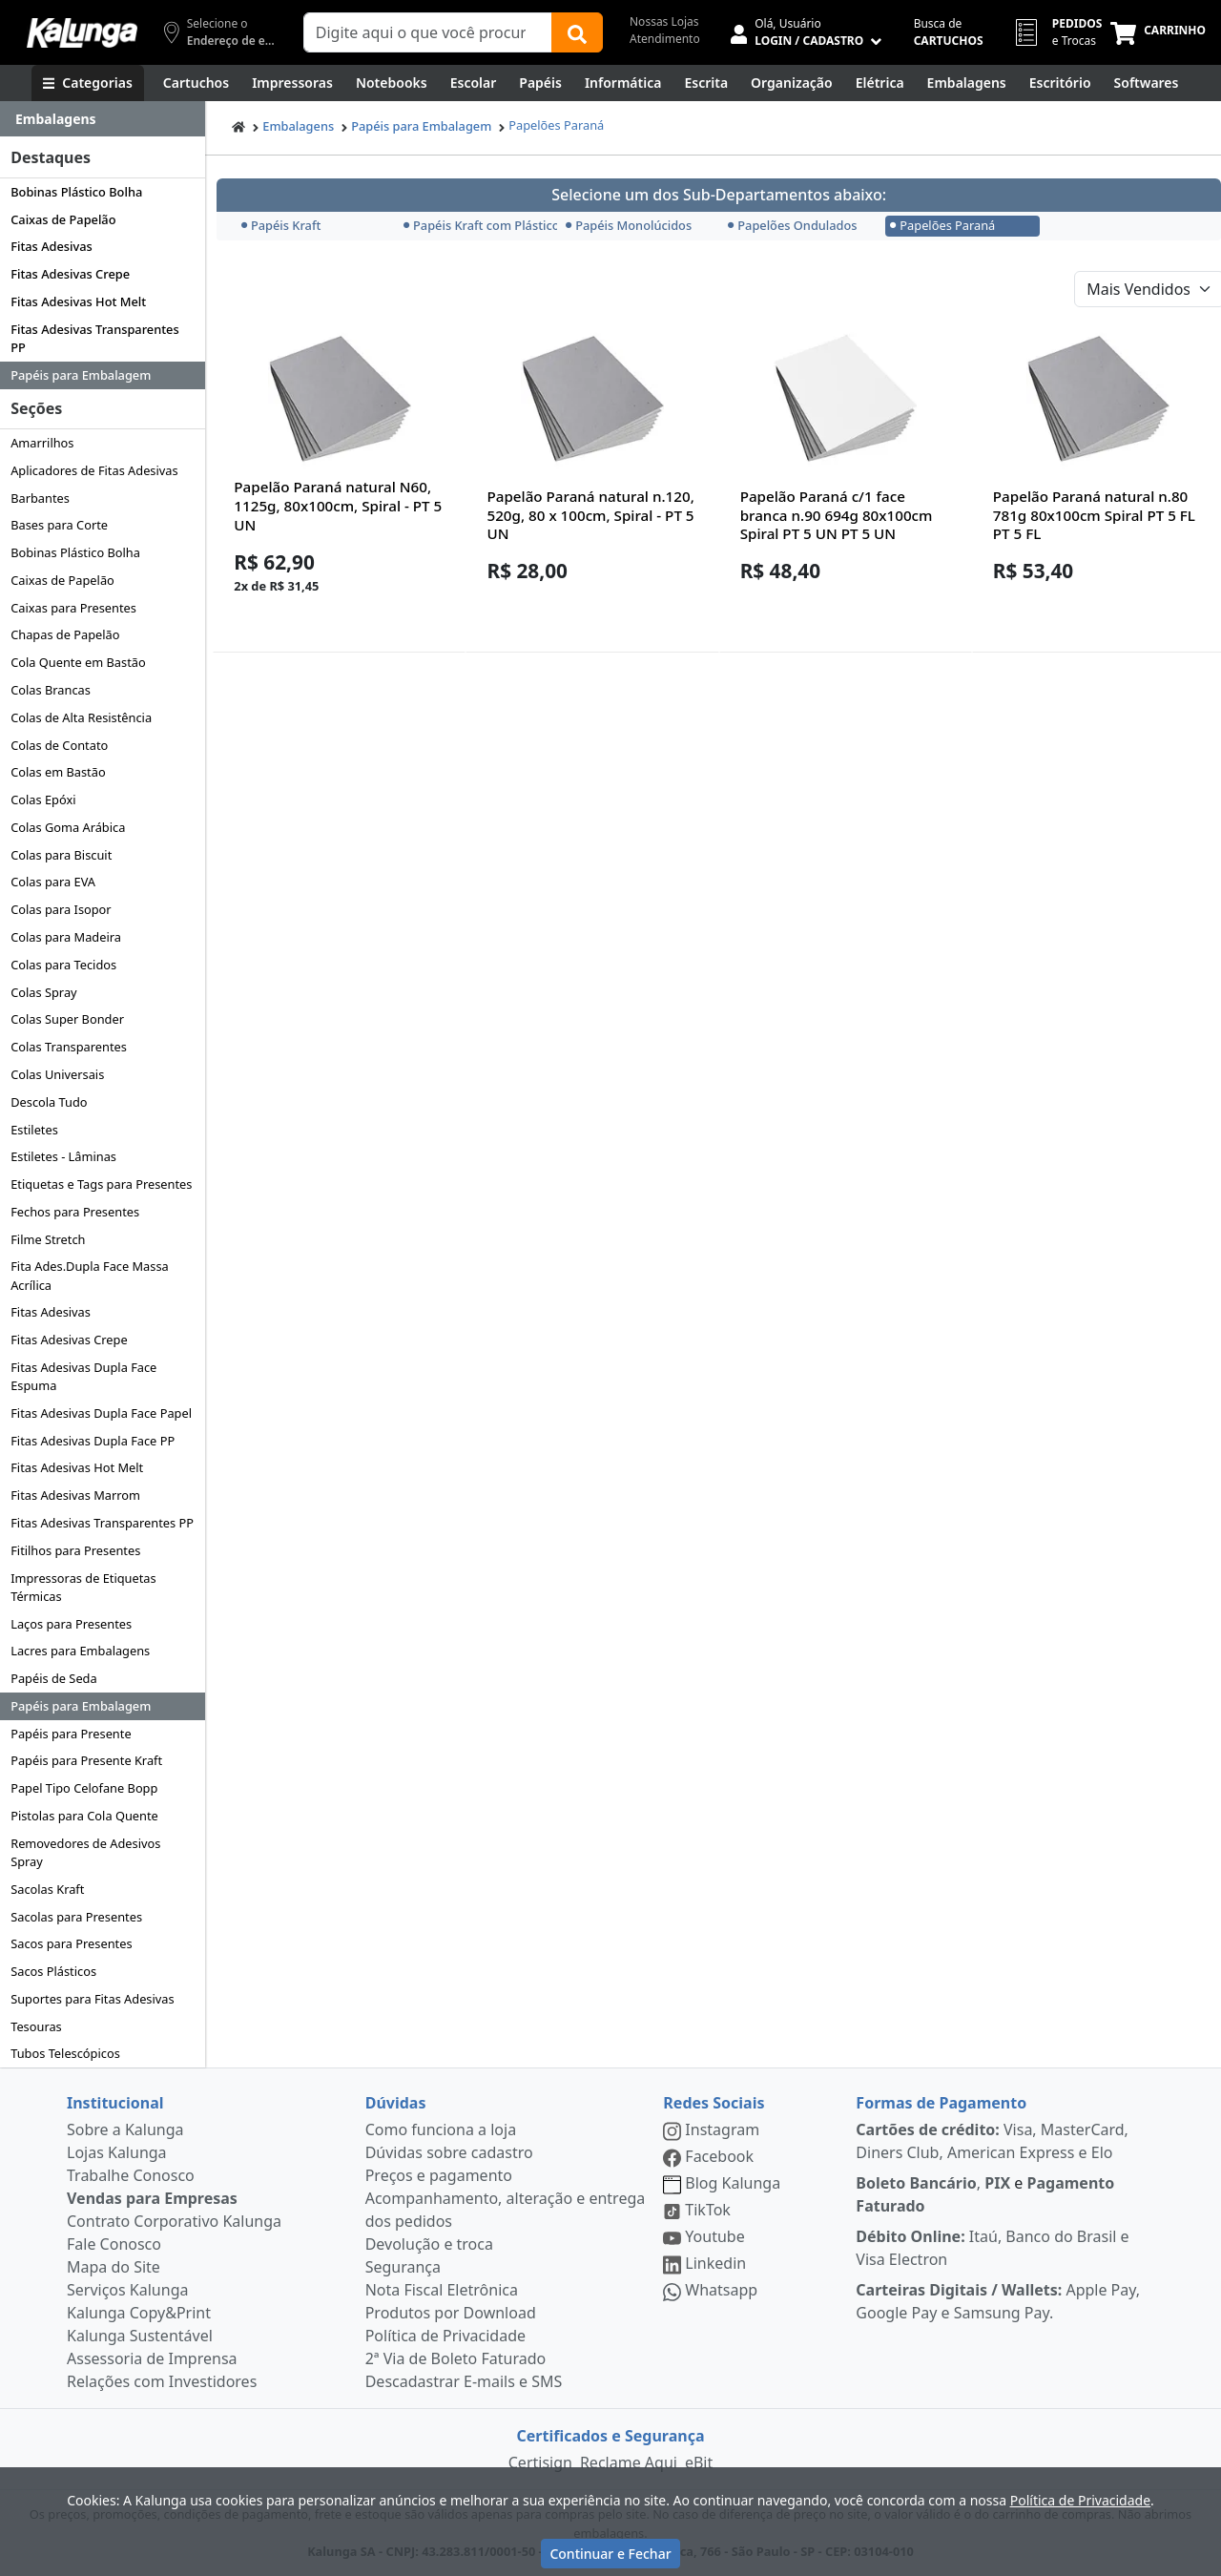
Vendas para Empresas (152, 2198)
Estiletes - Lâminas (63, 1156)
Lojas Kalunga (117, 2152)
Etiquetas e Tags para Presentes (101, 1184)
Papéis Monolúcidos (629, 225)
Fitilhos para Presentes (75, 1550)
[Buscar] (577, 32)
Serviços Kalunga (127, 2289)
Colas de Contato (59, 745)
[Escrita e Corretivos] (706, 83)
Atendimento (665, 39)
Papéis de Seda (53, 1678)
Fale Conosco (114, 2243)
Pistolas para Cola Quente (84, 1815)
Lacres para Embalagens (80, 1650)
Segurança (403, 2266)
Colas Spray (43, 992)
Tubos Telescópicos (65, 2053)
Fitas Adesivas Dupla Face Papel (101, 1413)
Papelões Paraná (556, 125)
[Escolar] (473, 83)
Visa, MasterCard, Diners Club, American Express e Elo (992, 2141)
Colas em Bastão (57, 771)
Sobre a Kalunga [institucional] (125, 2129)
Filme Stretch (47, 1239)
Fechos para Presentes (74, 1211)
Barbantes (40, 498)
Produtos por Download (450, 2312)
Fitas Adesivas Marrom (75, 1495)
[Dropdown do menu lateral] (102, 119)
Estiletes (34, 1129)
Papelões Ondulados (792, 225)
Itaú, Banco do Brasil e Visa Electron (992, 2248)
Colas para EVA (52, 881)
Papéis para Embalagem (80, 375)
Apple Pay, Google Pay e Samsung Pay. (998, 2301)
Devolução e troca (429, 2243)
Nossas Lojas (664, 21)
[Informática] (623, 83)
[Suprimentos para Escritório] (1060, 83)
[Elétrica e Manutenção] (880, 83)
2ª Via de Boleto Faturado (456, 2358)
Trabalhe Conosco (131, 2175)
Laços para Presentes (71, 1623)
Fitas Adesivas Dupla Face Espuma (83, 1376)
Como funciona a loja (440, 2129)
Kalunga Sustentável (140, 2335)
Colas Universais (57, 1074)
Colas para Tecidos (63, 964)
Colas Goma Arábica (67, 827)
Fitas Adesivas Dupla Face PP (92, 1440)
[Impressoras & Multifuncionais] (292, 83)
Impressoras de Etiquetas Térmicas (82, 1587)
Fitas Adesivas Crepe (70, 273)
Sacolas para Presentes (76, 1916)
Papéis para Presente (70, 1733)
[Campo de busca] (427, 32)
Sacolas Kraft (47, 1889)
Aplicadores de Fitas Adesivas (93, 470)
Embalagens (298, 126)
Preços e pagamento (438, 2175)
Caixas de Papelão (62, 219)
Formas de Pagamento (941, 2102)
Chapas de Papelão (64, 634)
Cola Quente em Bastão (78, 662)
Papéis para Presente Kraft (86, 1760)
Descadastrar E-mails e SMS (464, 2381)
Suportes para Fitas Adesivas (92, 1998)
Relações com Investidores (162, 2381)
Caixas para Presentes (73, 607)
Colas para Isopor (60, 909)
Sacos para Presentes (71, 1943)
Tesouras (36, 2026)
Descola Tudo (48, 1102)
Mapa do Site (113, 2266)
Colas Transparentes (68, 1046)
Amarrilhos (41, 442)
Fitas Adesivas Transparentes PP (94, 338)
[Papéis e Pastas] (540, 83)
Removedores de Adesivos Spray (85, 1852)
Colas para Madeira (65, 936)
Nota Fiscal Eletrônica (441, 2289)
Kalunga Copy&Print (139, 2312)
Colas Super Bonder (67, 1019)
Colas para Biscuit (61, 854)
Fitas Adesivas (51, 246)
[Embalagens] (967, 83)
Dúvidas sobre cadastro (449, 2152)
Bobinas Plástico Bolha (76, 191)
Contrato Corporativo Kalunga (174, 2221)
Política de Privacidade (445, 2335)
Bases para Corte (59, 524)
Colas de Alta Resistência (81, 717)
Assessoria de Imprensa (152, 2358)
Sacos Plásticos (53, 1971)
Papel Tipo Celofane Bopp (83, 1788)
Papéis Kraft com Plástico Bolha (478, 225)
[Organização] (791, 83)
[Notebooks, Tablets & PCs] (391, 83)
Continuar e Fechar (610, 2554)
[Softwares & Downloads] (1146, 83)
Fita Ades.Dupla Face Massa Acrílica (89, 1275)
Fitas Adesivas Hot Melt (78, 301)
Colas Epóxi (42, 799)
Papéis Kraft (281, 225)
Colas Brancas (50, 689)
